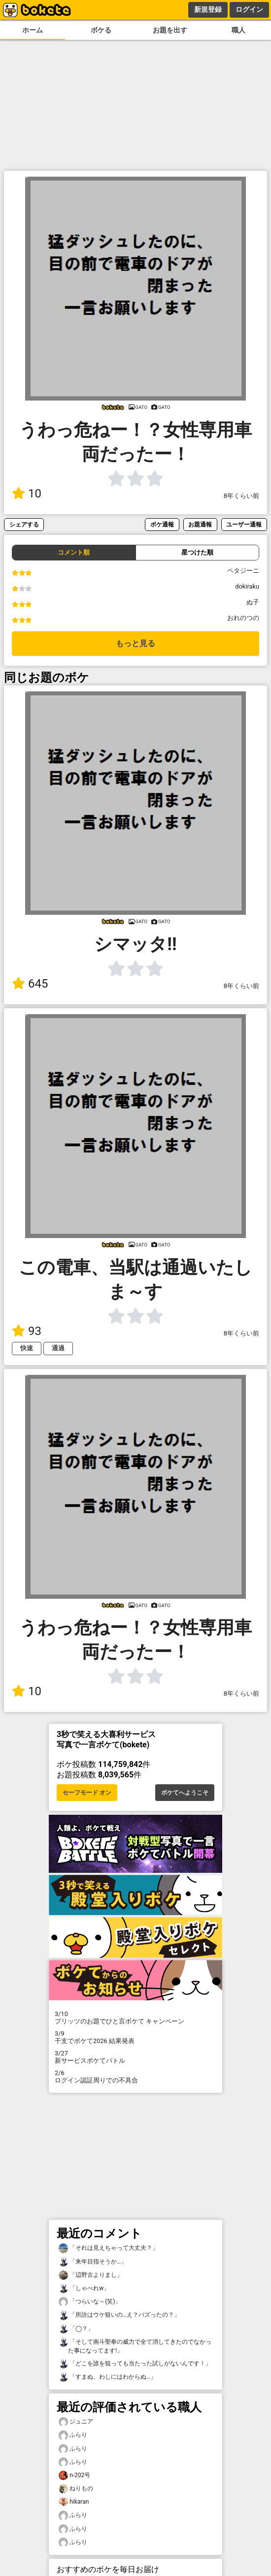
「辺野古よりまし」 (91, 2275)
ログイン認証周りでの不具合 (135, 2076)
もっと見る (135, 643)
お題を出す (170, 30)
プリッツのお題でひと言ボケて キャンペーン (135, 2017)
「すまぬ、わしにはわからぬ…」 (107, 2377)
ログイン (249, 9)
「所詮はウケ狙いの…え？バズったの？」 (119, 2315)
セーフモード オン (87, 1792)
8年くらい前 (241, 495)
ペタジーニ (243, 570)
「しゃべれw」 (84, 2288)
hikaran (74, 2502)
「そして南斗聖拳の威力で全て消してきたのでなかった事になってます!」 (135, 2345)
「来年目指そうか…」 (93, 2261)
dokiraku (247, 586)
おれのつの (243, 617)
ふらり (73, 2435)
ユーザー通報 (244, 524)
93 (26, 1331)
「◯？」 (76, 2328)
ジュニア (76, 2421)
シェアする (24, 524)
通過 (58, 1348)
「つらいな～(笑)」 (90, 2301)
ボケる (101, 30)
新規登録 (208, 9)
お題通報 (200, 524)
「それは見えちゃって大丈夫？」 (108, 2248)
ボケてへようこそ (184, 1792)
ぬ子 (252, 602)
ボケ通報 (162, 524)
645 (30, 984)
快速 (26, 1348)
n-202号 (74, 2475)
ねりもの (76, 2488)
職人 (238, 30)
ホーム (32, 30)
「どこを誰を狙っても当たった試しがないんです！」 (135, 2363)
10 (26, 493)
